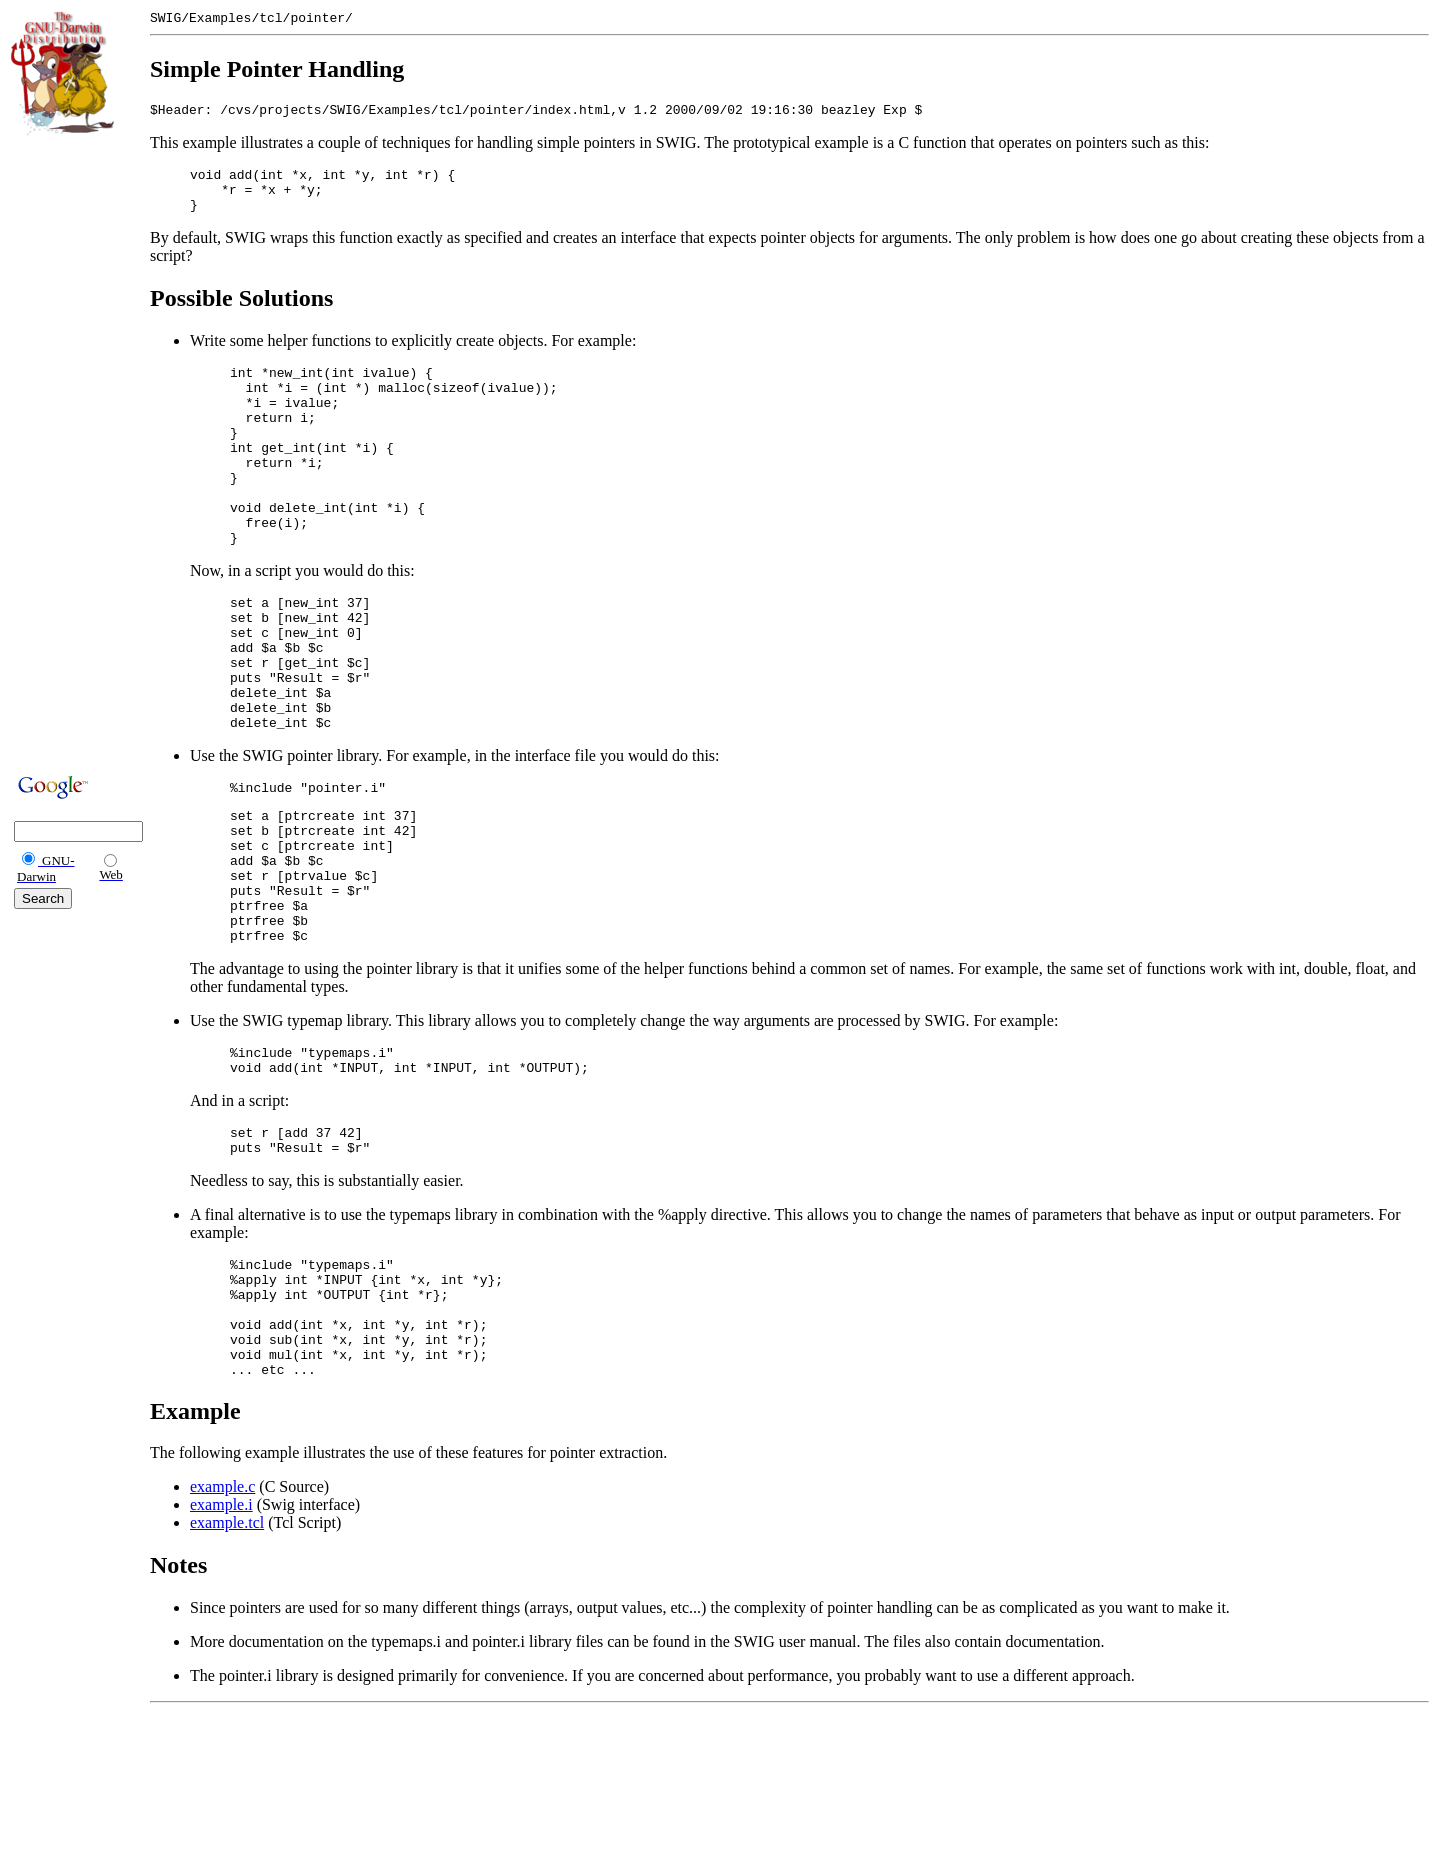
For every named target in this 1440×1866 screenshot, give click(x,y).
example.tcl (227, 1666)
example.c (222, 1630)
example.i (221, 1648)
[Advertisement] (71, 452)
